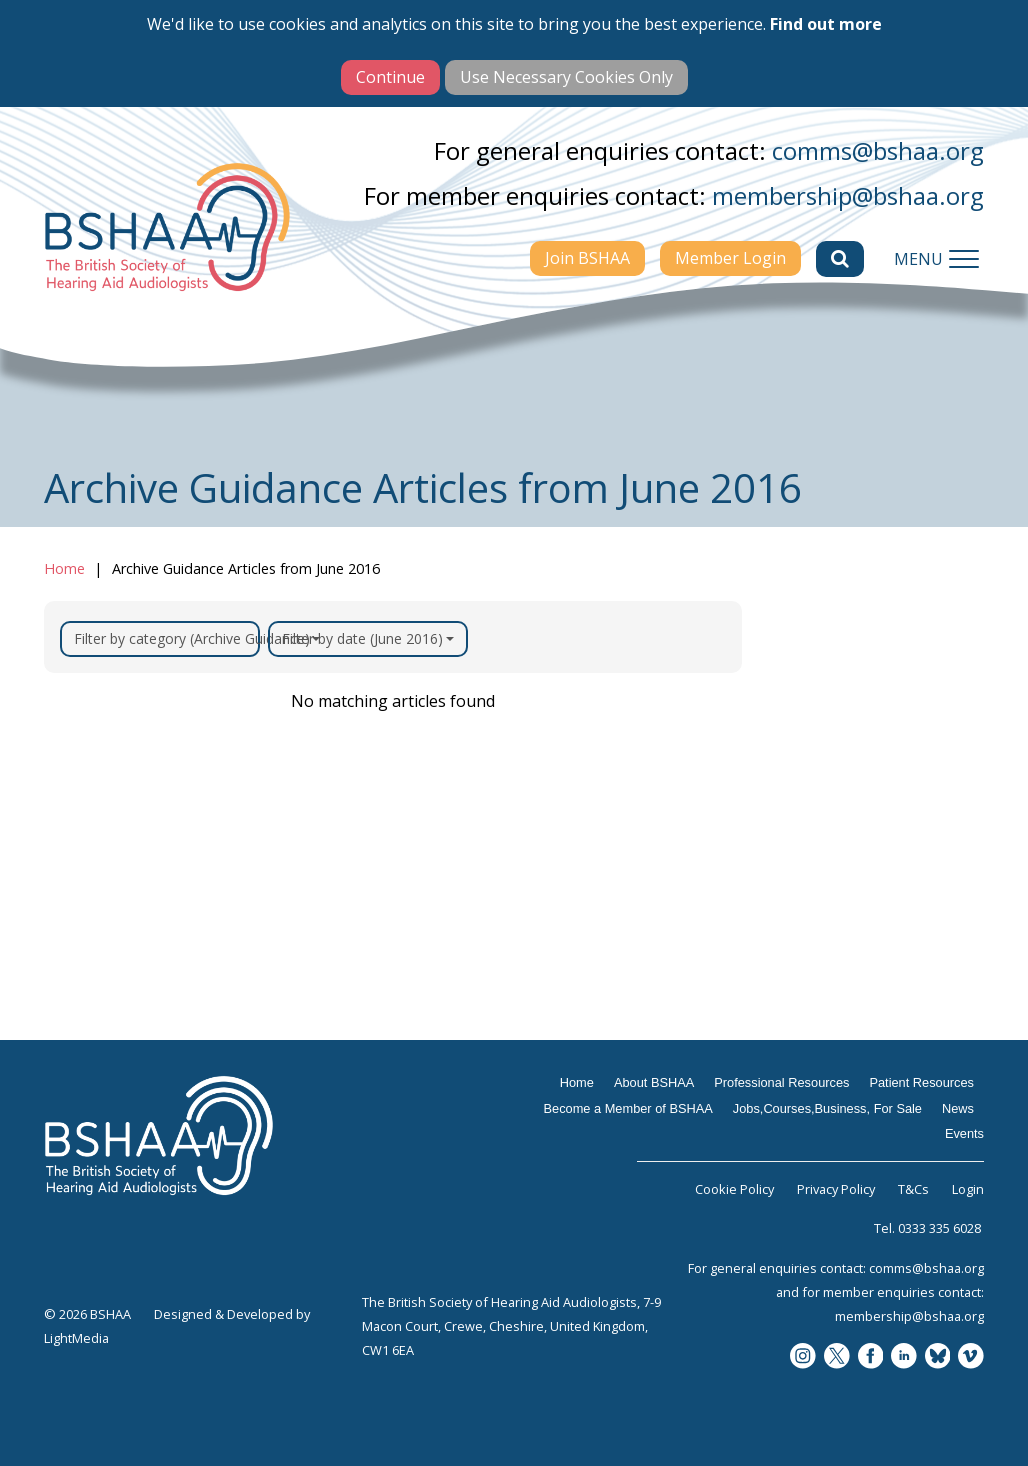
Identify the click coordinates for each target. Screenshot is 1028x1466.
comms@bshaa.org (878, 150)
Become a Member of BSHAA (628, 1108)
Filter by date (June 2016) (368, 638)
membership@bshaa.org (848, 195)
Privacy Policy (836, 1189)
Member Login (730, 258)
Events (964, 1133)
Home (64, 568)
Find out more (826, 24)
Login (968, 1189)
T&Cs (913, 1189)
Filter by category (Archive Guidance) (167, 638)
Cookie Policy (734, 1189)
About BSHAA (654, 1082)
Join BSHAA (587, 258)
